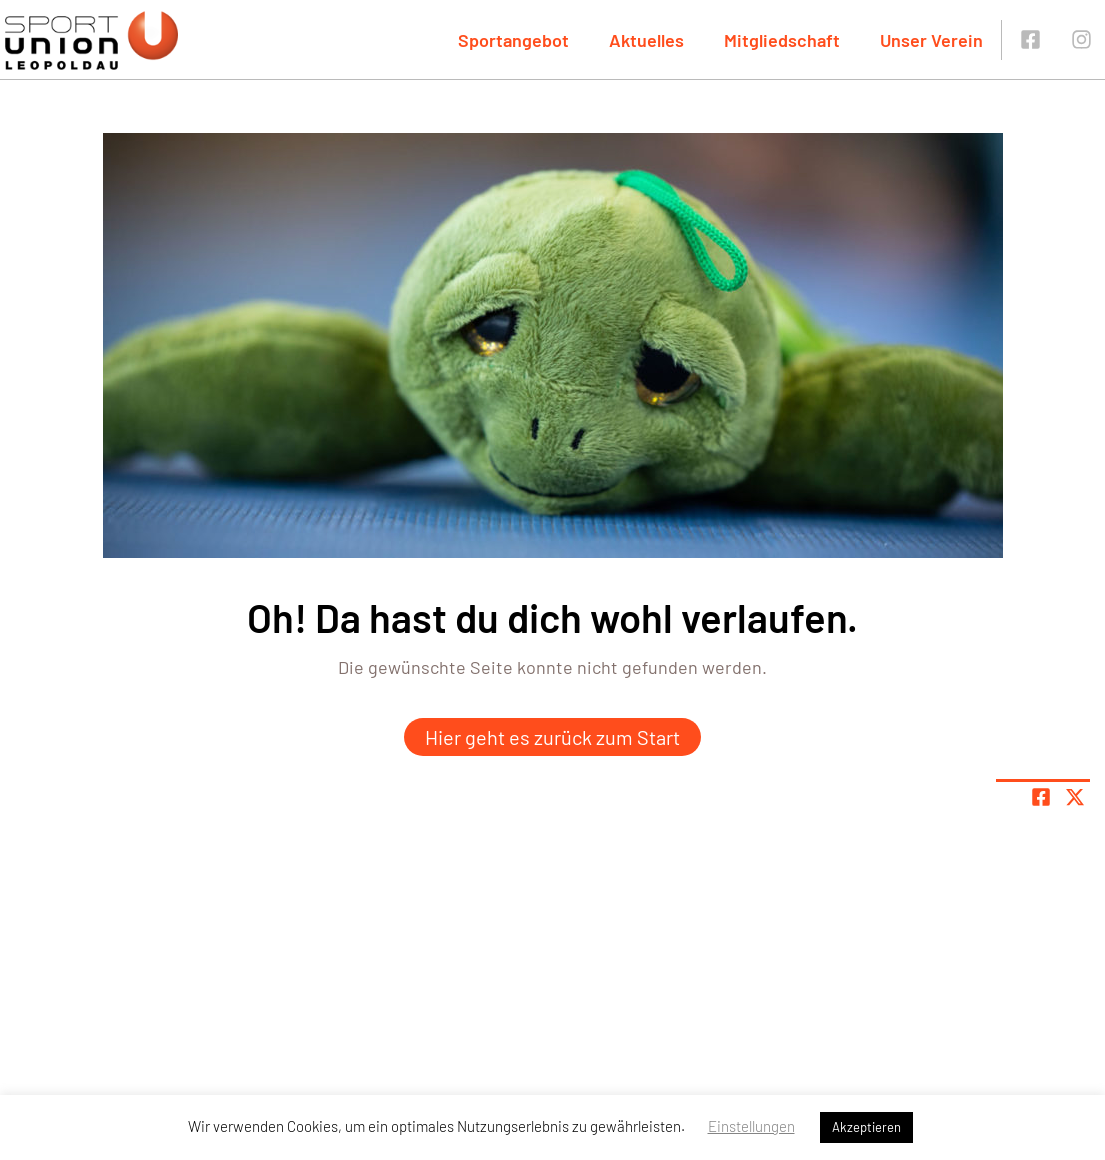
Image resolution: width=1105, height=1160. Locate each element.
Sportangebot (513, 40)
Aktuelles (646, 40)
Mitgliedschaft (782, 40)
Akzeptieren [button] (866, 1127)
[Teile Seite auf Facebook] (1041, 797)
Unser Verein (931, 40)
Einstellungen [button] (751, 1126)
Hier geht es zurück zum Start (552, 737)
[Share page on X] (1075, 797)
